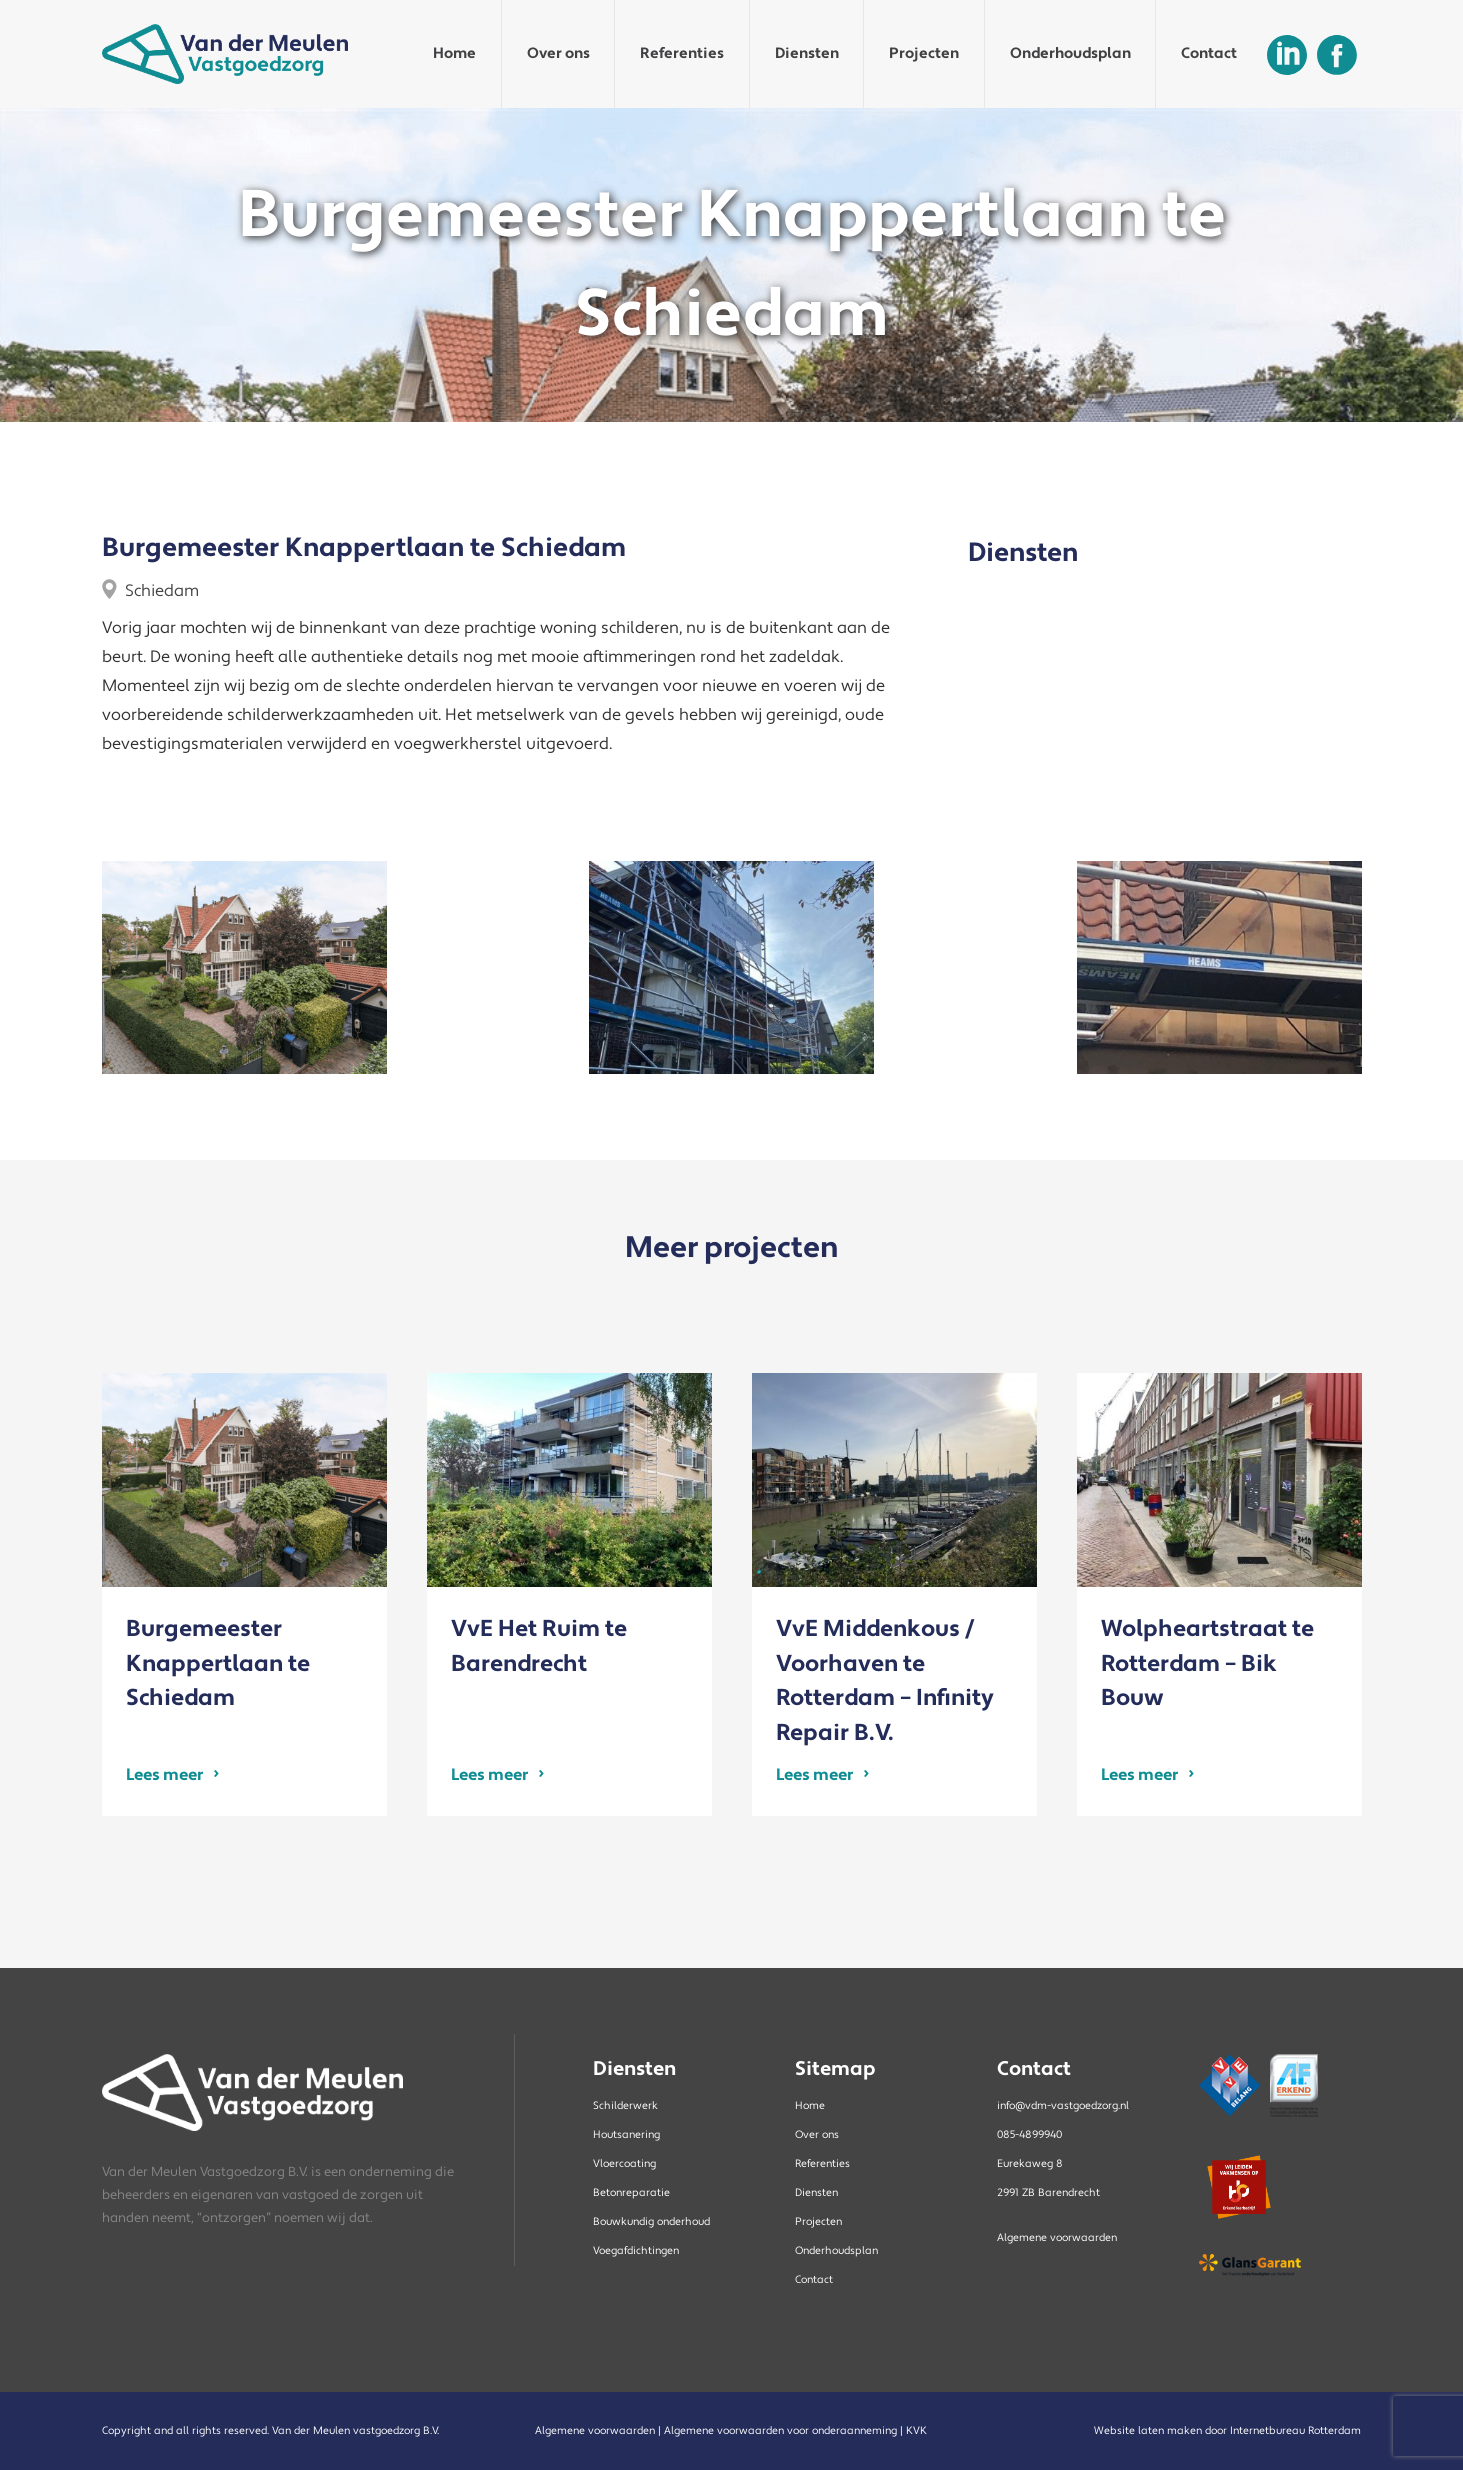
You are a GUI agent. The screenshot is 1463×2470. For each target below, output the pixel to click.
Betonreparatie (631, 2193)
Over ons (558, 53)
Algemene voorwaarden (1057, 2238)
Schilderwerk (625, 2106)
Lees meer (164, 1773)
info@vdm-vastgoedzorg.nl (1063, 2106)
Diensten (807, 53)
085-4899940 (1029, 2135)
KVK (916, 2431)
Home (454, 53)
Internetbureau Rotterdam (1295, 2431)
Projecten (924, 53)
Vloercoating (624, 2164)
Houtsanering (626, 2135)
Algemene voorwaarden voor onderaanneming (780, 2431)
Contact (1209, 53)
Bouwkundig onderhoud (651, 2222)
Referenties (682, 53)
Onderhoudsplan (1070, 53)
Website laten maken (1148, 2431)
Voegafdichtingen (636, 2251)
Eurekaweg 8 (1030, 2164)
